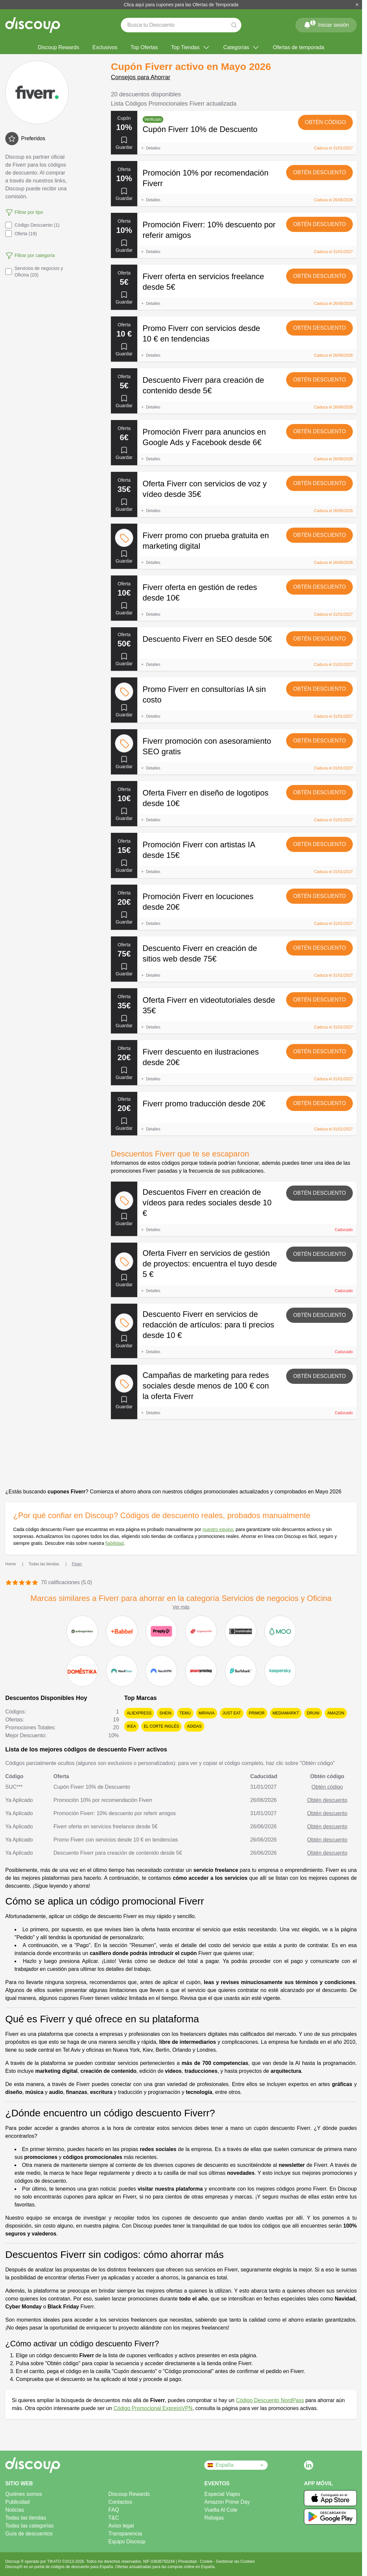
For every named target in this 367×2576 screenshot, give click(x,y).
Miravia (207, 1713)
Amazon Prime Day (227, 2502)
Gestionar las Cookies (235, 2561)
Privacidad (188, 2561)
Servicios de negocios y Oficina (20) (34, 271)
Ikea (131, 1726)
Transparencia (125, 2533)
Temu (185, 1713)
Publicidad (17, 2502)
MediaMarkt (286, 1713)
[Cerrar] (357, 4)
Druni (313, 1713)
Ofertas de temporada (298, 47)
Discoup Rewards (58, 47)
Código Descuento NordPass (270, 2400)
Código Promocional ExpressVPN (153, 2408)
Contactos (120, 2502)
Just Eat (231, 1713)
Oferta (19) (21, 233)
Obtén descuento (319, 172)
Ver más (181, 1607)
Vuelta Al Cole (220, 2510)
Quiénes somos (23, 2494)
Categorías (241, 47)
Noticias (14, 2510)
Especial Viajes (222, 2494)
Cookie (207, 2561)
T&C (113, 2518)
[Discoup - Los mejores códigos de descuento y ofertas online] (32, 25)
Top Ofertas (144, 47)
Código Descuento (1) (32, 225)
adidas (194, 1726)
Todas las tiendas (25, 2518)
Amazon (335, 1713)
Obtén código (325, 122)
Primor (257, 1713)
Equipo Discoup (126, 2541)
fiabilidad (114, 1543)
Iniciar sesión (326, 24)
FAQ (113, 2510)
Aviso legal (121, 2525)
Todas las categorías (29, 2525)
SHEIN (165, 1713)
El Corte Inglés (161, 1726)
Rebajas (214, 2518)
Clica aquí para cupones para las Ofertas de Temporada (181, 4)
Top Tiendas (190, 47)
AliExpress (139, 1713)
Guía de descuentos (28, 2533)
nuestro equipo (218, 1529)
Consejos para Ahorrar (140, 77)
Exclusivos (104, 47)
